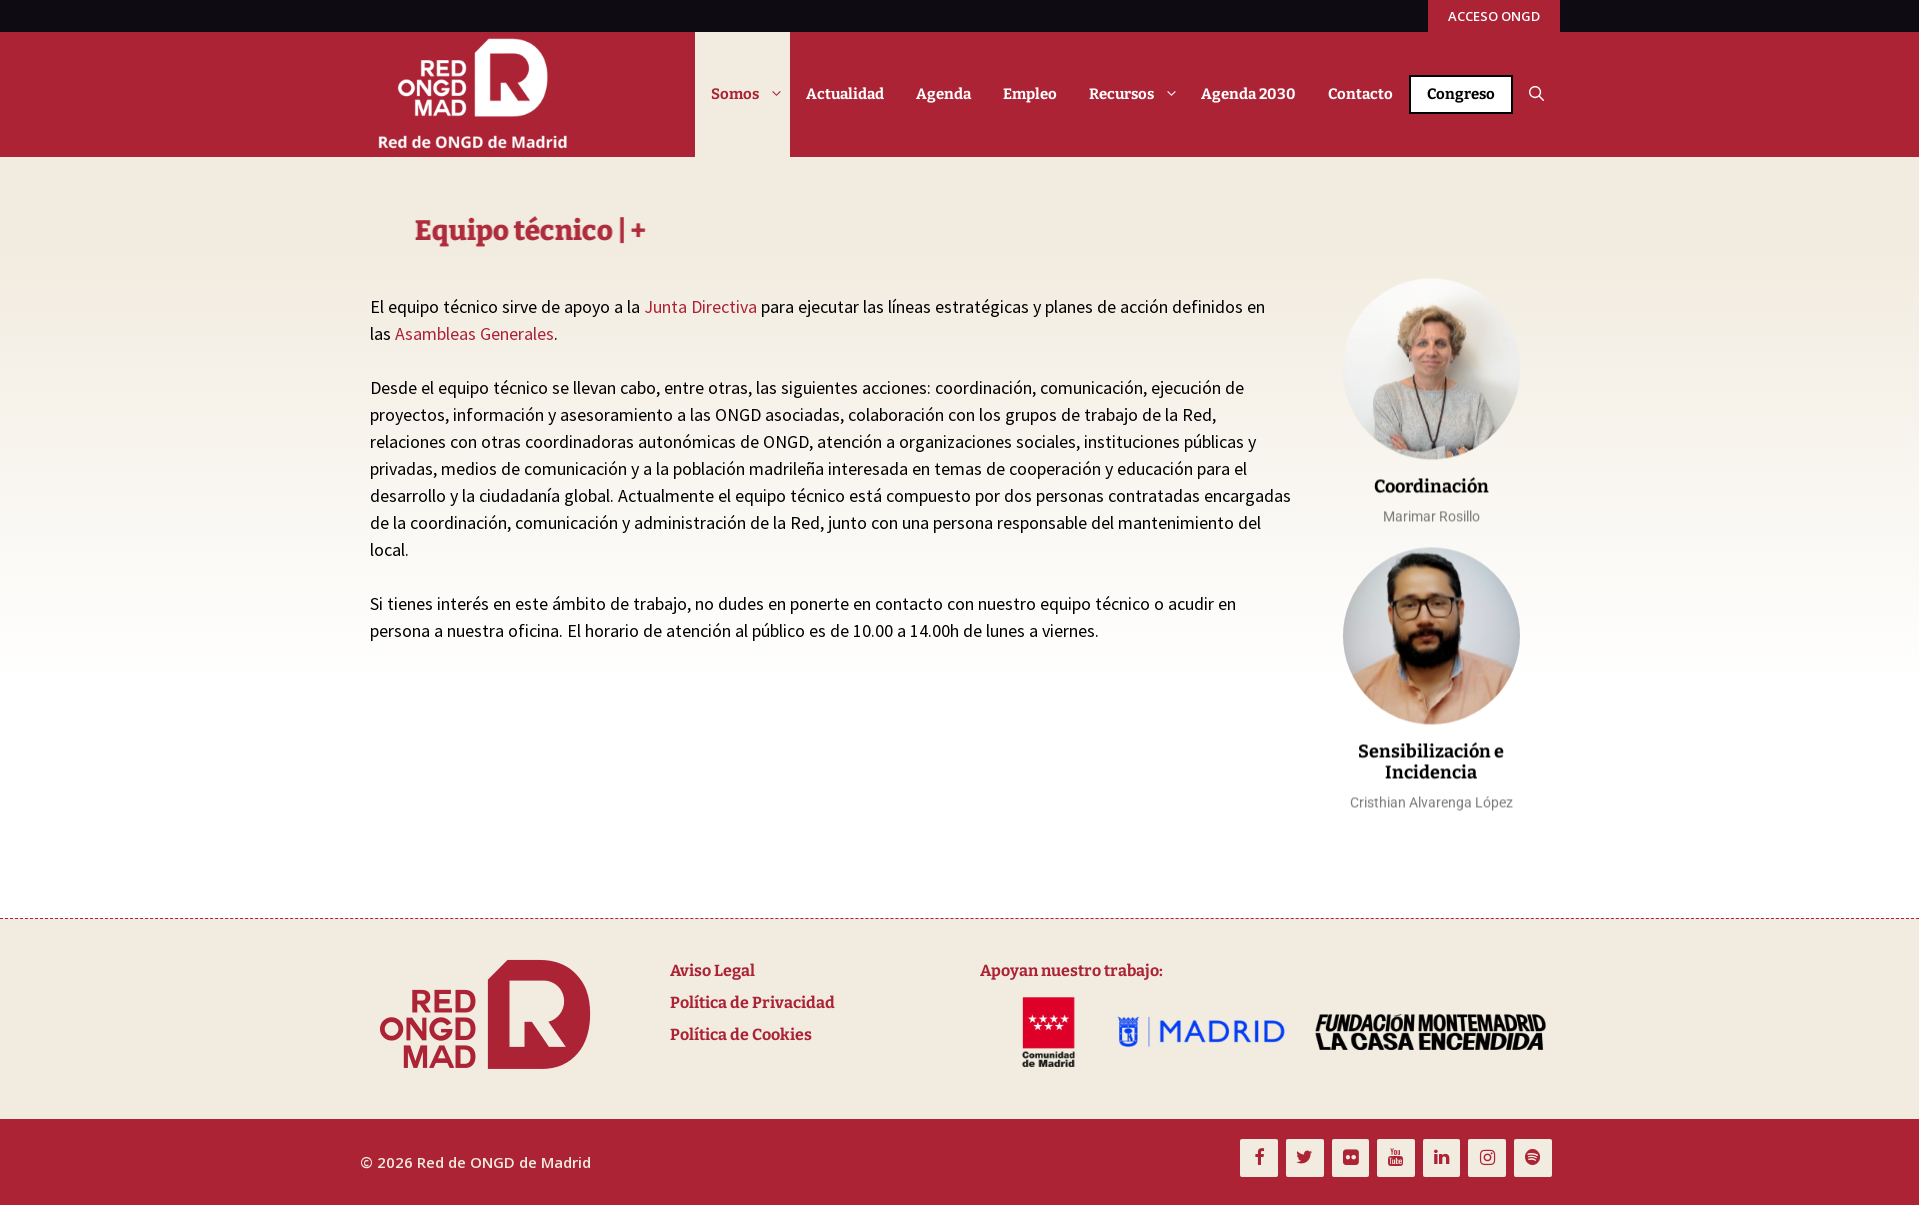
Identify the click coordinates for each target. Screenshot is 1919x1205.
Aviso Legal (712, 970)
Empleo (1030, 94)
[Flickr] (1351, 1158)
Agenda (943, 94)
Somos (750, 94)
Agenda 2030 (1248, 94)
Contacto (1360, 94)
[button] (1536, 94)
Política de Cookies (741, 1034)
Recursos (1137, 94)
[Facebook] (1259, 1158)
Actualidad (845, 94)
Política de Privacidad (752, 1002)
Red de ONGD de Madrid (504, 1162)
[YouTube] (1396, 1158)
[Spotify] (1533, 1158)
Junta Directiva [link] (700, 306)
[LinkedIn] (1442, 1158)
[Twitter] (1305, 1158)
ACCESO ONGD (1494, 16)
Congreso (1461, 94)
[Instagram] (1487, 1158)
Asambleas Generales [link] (474, 333)
